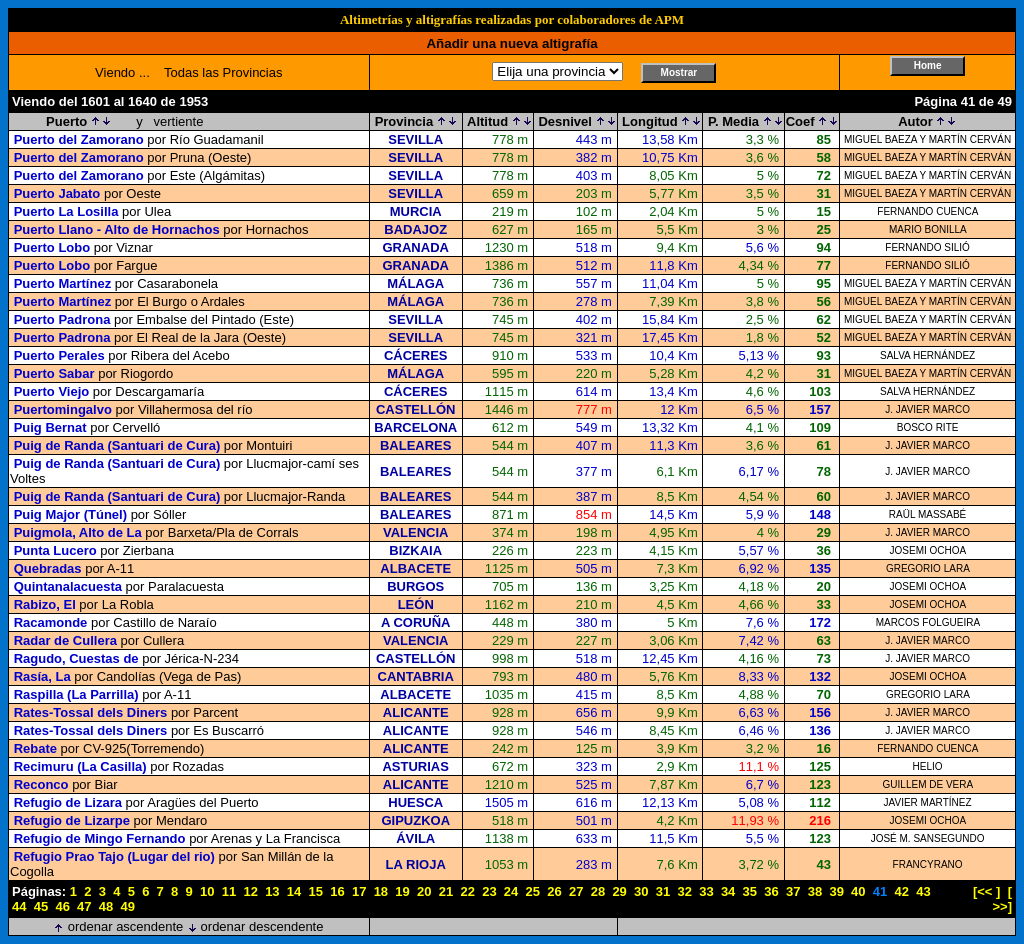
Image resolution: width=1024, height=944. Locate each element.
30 (641, 891)
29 (619, 891)
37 (793, 891)
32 (684, 891)
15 (316, 891)
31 (663, 891)
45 (41, 906)
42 (902, 891)
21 (446, 891)
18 (381, 891)
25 (533, 891)
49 (128, 906)
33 (706, 891)
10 (207, 891)
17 (359, 891)
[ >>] (1002, 899)
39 (836, 891)
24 (511, 891)
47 (84, 906)
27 (576, 891)
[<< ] (986, 891)
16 (337, 891)
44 (19, 906)
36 (771, 891)
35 (750, 891)
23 (489, 891)
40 (858, 891)
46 (62, 906)
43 (923, 891)
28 (598, 891)
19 (402, 891)
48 (106, 906)
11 (229, 891)
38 (815, 891)
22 (467, 891)
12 (250, 891)
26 (554, 891)
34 (728, 891)
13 (272, 891)
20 (424, 891)
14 (294, 891)
